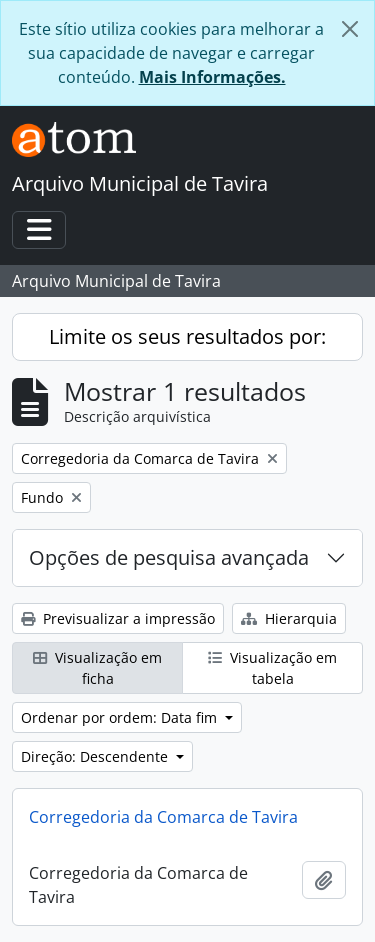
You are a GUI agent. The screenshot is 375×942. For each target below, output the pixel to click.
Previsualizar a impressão (118, 618)
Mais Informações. (212, 77)
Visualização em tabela (272, 668)
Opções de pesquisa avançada (169, 557)
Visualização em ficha (97, 668)
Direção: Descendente (96, 756)
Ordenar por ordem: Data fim (121, 717)
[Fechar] (350, 29)
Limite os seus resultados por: (187, 336)
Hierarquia (289, 618)
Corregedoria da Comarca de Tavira (163, 817)
